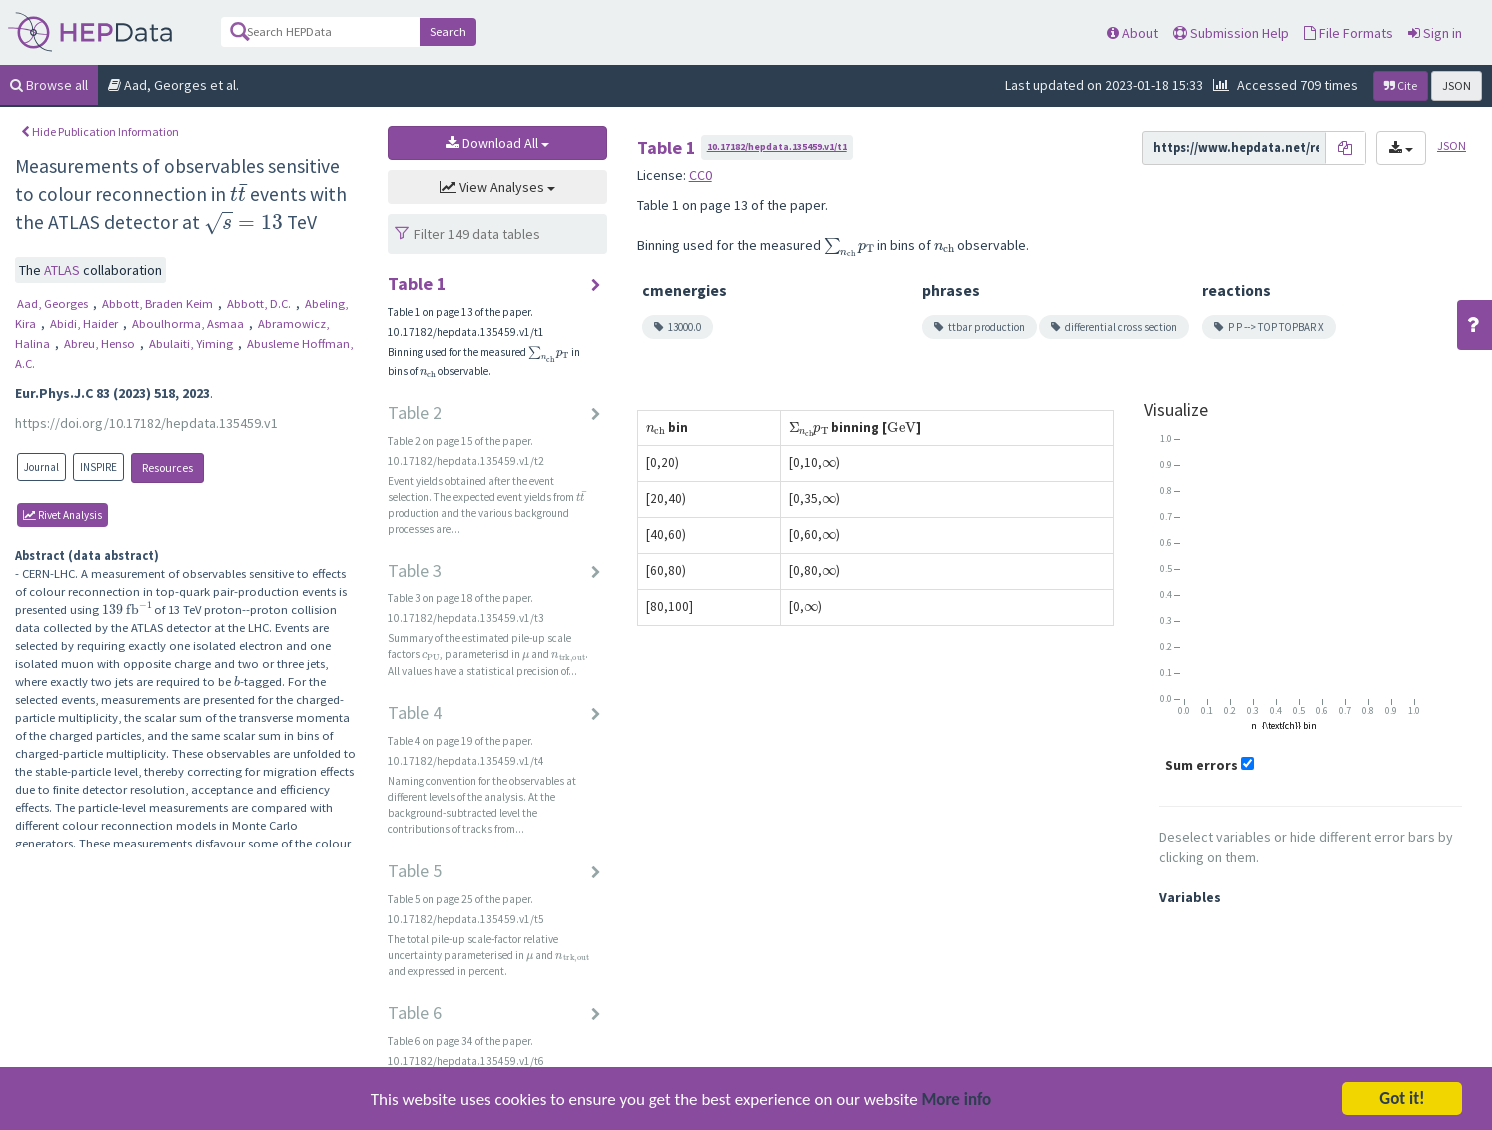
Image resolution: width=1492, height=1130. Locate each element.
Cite (1400, 85)
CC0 (700, 175)
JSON (1456, 85)
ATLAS (63, 270)
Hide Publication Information (100, 131)
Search (448, 31)
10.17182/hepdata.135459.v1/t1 (777, 146)
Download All (497, 143)
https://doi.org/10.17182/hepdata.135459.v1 (146, 423)
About (1132, 33)
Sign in (1435, 33)
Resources (167, 467)
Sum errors (1201, 765)
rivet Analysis (62, 515)
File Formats (1348, 33)
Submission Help (1231, 33)
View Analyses (497, 187)
